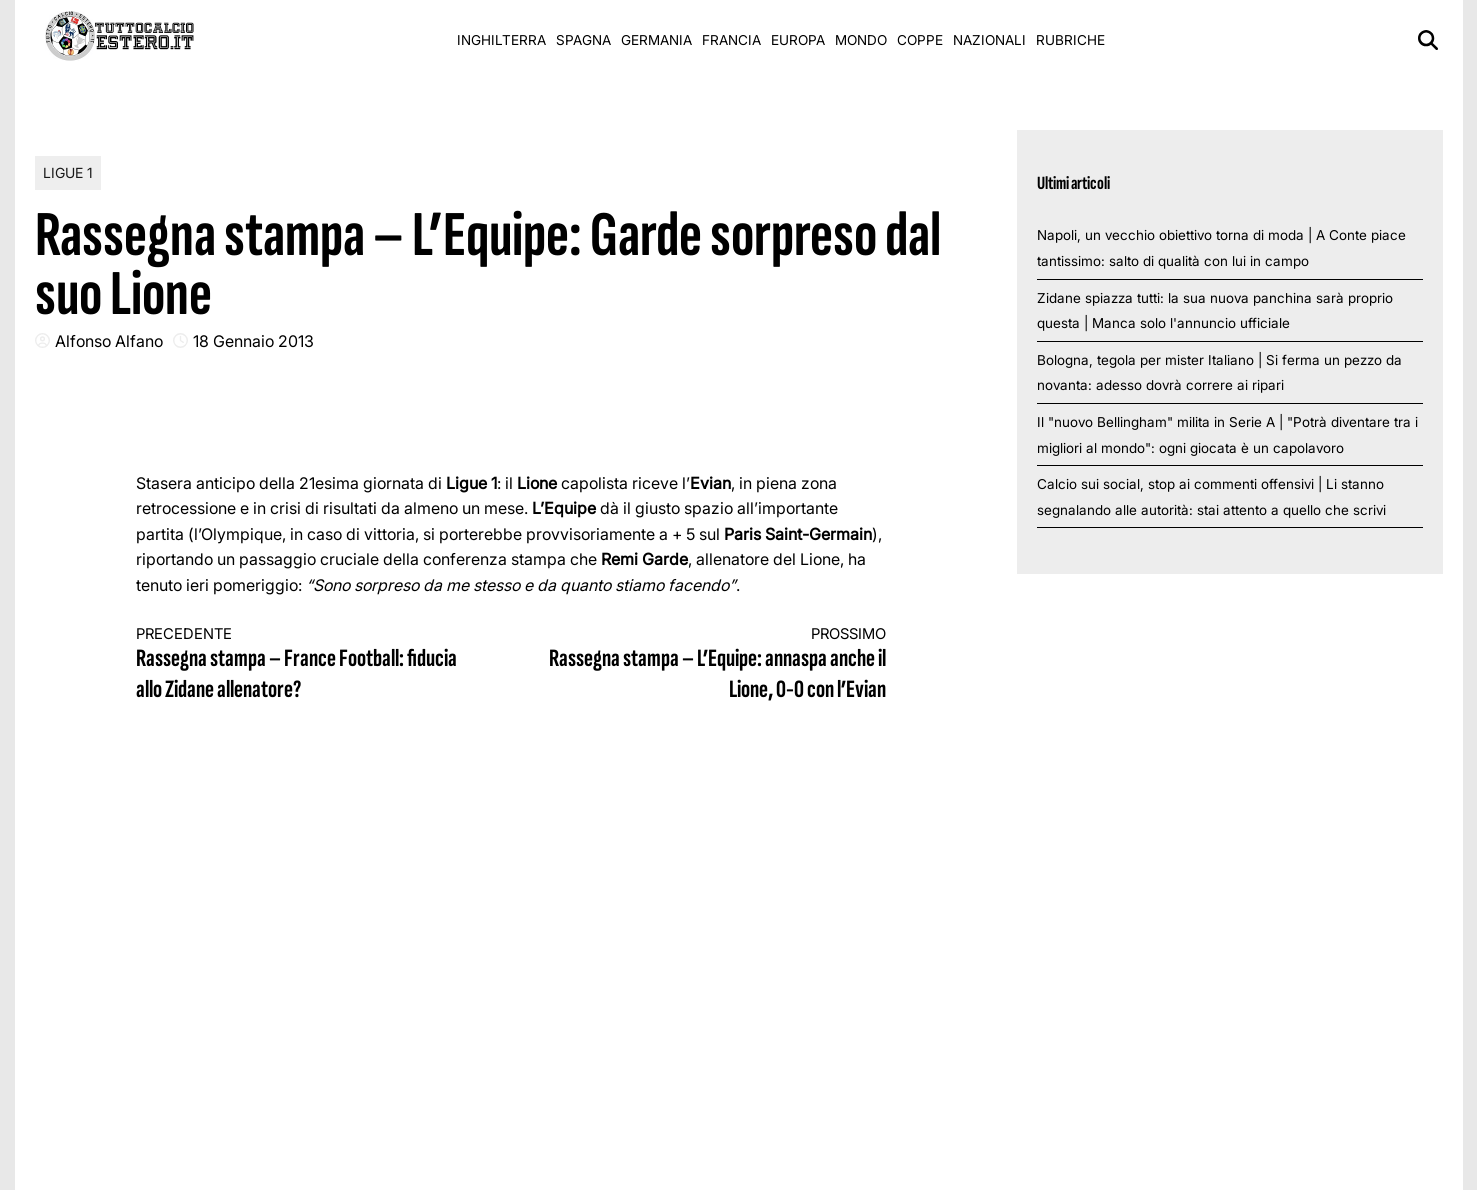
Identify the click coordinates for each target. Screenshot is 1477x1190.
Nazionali (989, 40)
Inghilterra (501, 40)
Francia (731, 40)
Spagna (583, 40)
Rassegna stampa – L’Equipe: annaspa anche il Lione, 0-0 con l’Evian (717, 665)
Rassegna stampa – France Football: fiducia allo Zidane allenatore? (305, 665)
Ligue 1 (68, 172)
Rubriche (1070, 40)
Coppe (920, 40)
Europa (798, 40)
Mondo (861, 40)
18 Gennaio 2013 (253, 341)
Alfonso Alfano (109, 341)
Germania (656, 40)
